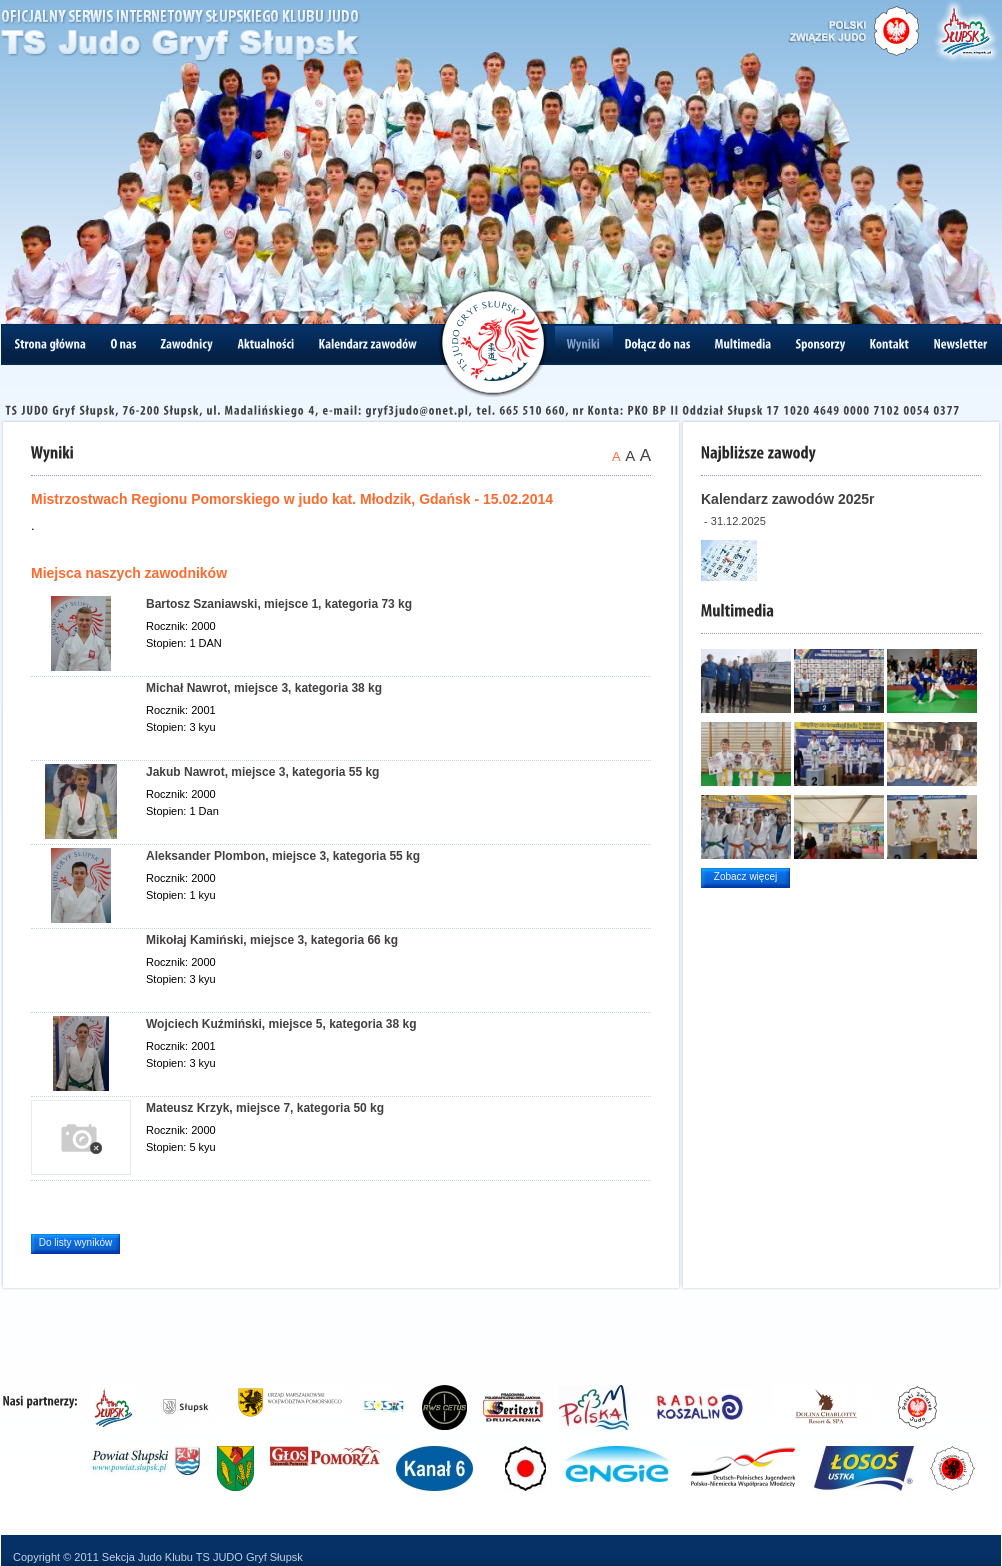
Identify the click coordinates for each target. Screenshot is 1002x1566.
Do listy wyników (75, 1242)
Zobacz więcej (745, 876)
